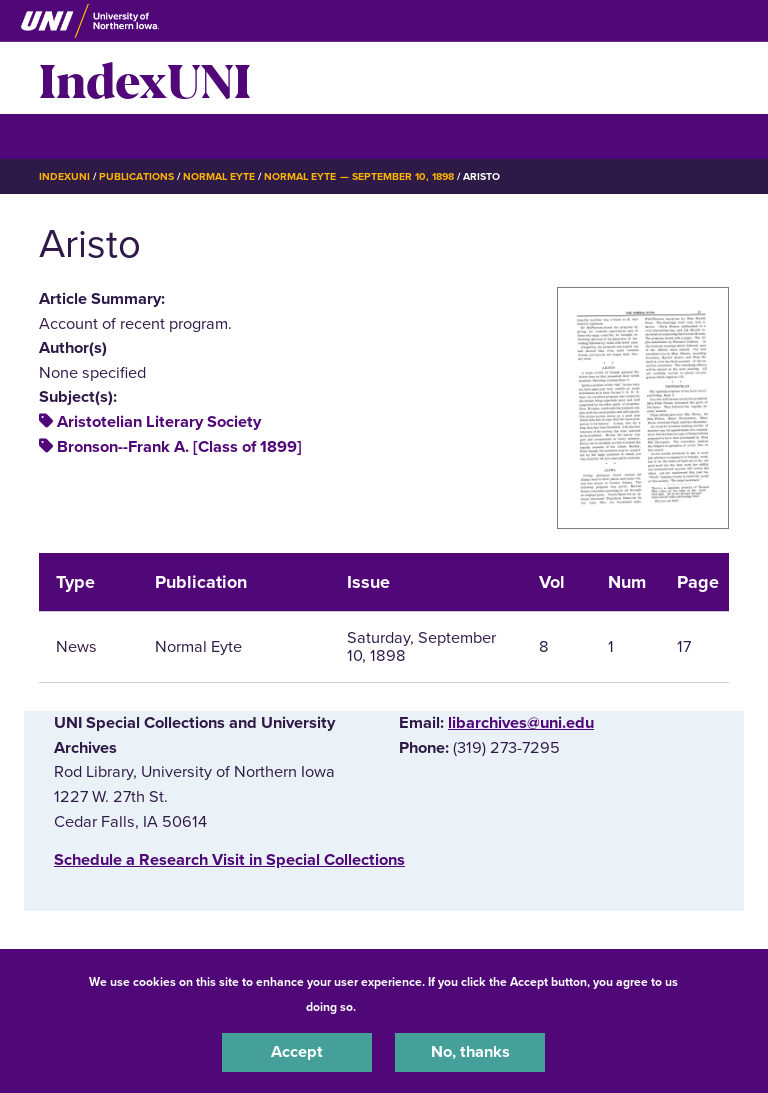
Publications (136, 176)
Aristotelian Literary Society (159, 422)
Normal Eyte (219, 176)
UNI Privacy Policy (412, 1007)
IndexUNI (145, 78)
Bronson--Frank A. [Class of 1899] (179, 447)
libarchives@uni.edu (521, 723)
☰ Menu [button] (74, 135)
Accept (297, 1052)
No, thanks (470, 1052)
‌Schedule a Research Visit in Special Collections (229, 860)
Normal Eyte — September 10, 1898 (359, 176)
